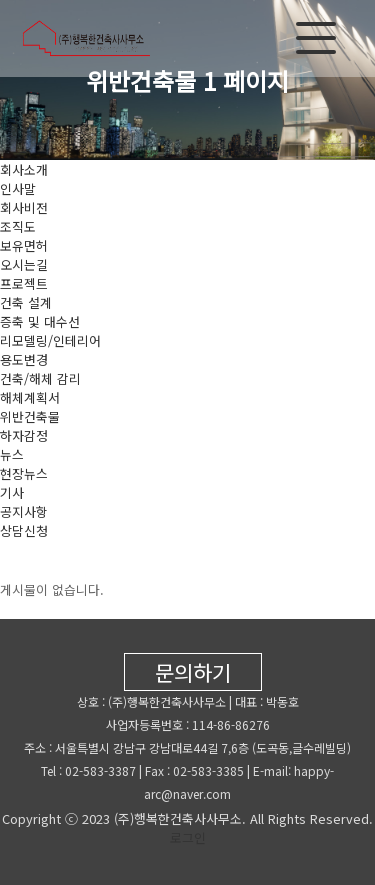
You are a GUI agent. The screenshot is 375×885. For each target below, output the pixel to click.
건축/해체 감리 (40, 378)
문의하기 (193, 672)
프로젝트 (24, 283)
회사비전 (24, 207)
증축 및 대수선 (40, 321)
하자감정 (24, 435)
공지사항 (24, 511)
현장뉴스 (24, 473)
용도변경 (24, 359)
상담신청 (24, 530)
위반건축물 (30, 416)
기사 (12, 492)
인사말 (18, 188)
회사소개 (24, 169)
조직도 (18, 226)
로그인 (188, 837)
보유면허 (24, 245)
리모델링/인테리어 (50, 340)
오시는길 (24, 264)
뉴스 (12, 454)
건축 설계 (26, 302)
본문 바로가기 (0, 0)
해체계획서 (30, 397)
